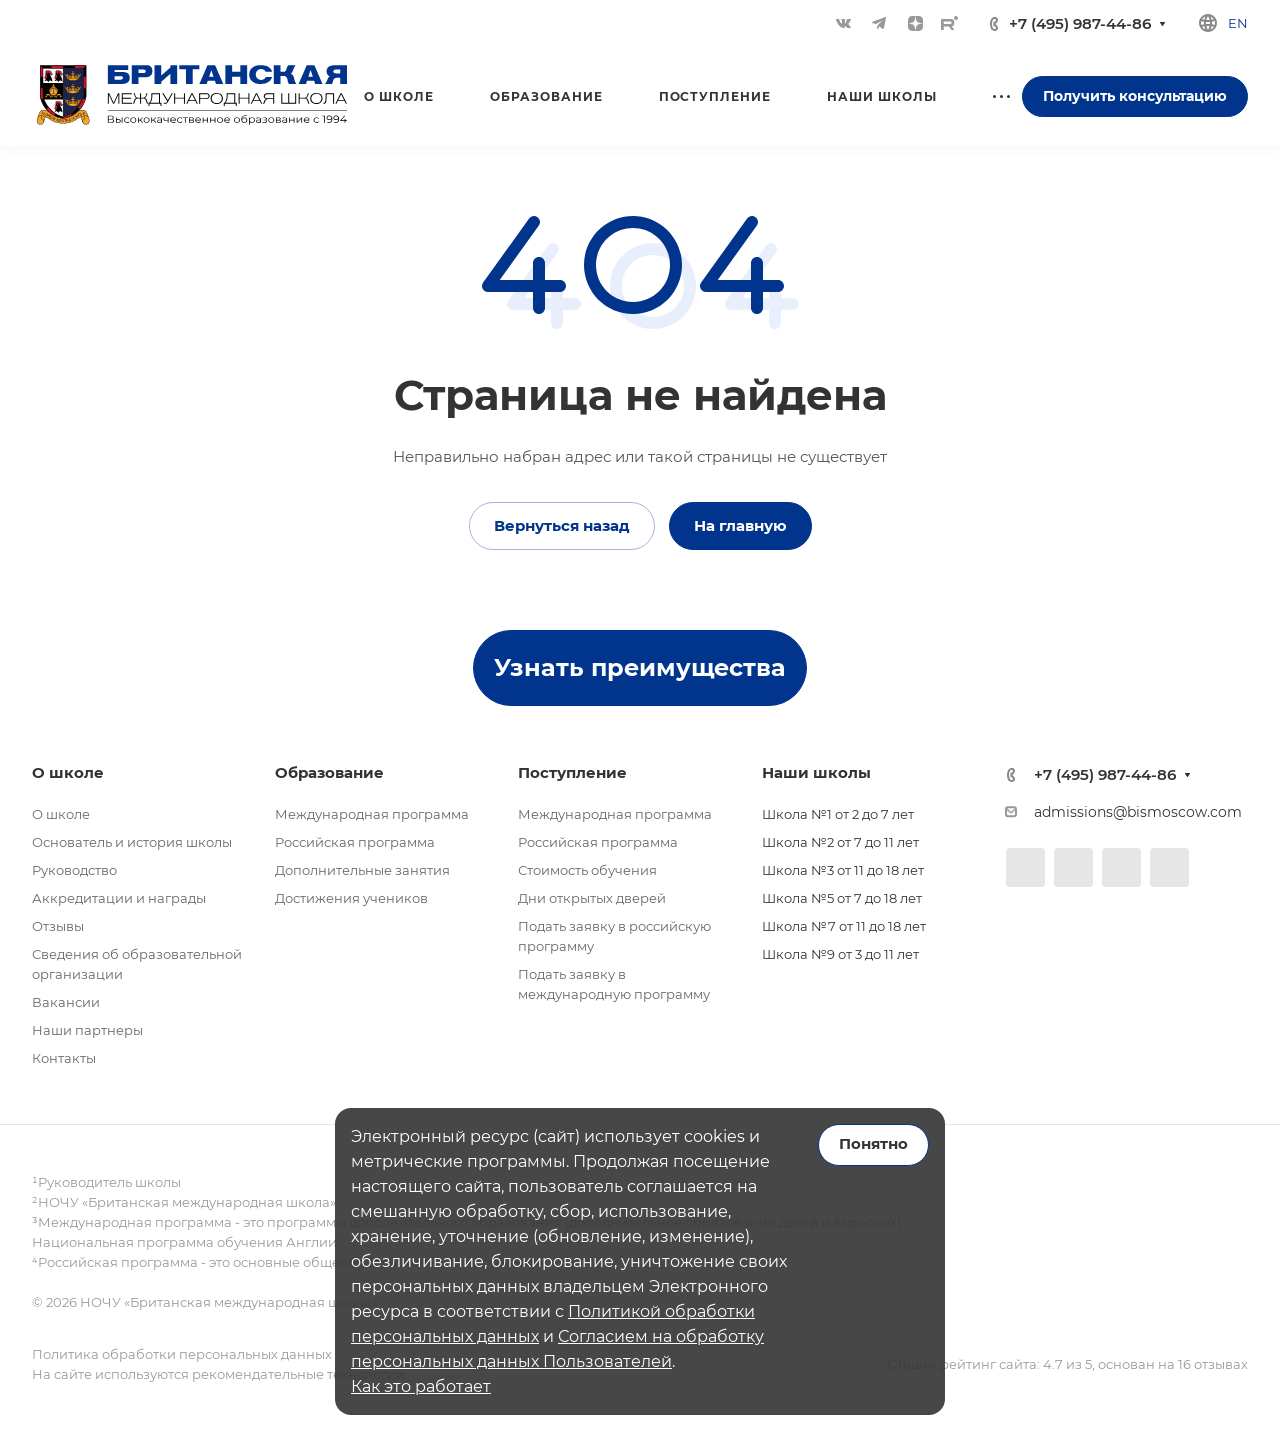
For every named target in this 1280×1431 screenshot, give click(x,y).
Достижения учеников (351, 898)
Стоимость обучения (587, 870)
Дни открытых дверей (592, 898)
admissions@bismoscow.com (1138, 812)
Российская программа (355, 842)
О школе (61, 814)
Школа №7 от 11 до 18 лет (844, 926)
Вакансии (66, 1002)
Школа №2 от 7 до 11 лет (840, 842)
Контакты (64, 1058)
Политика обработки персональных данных (182, 1354)
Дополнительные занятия (362, 870)
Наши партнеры (87, 1030)
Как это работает (421, 1386)
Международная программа (372, 814)
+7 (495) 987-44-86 (1080, 23)
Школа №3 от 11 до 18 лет (843, 870)
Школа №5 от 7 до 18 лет (842, 898)
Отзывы (58, 926)
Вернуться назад (562, 525)
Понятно (873, 1144)
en (1238, 23)
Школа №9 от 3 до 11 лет (840, 954)
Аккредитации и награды (119, 898)
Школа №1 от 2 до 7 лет (838, 814)
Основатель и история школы (132, 842)
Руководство (74, 870)
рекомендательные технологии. (298, 1374)
